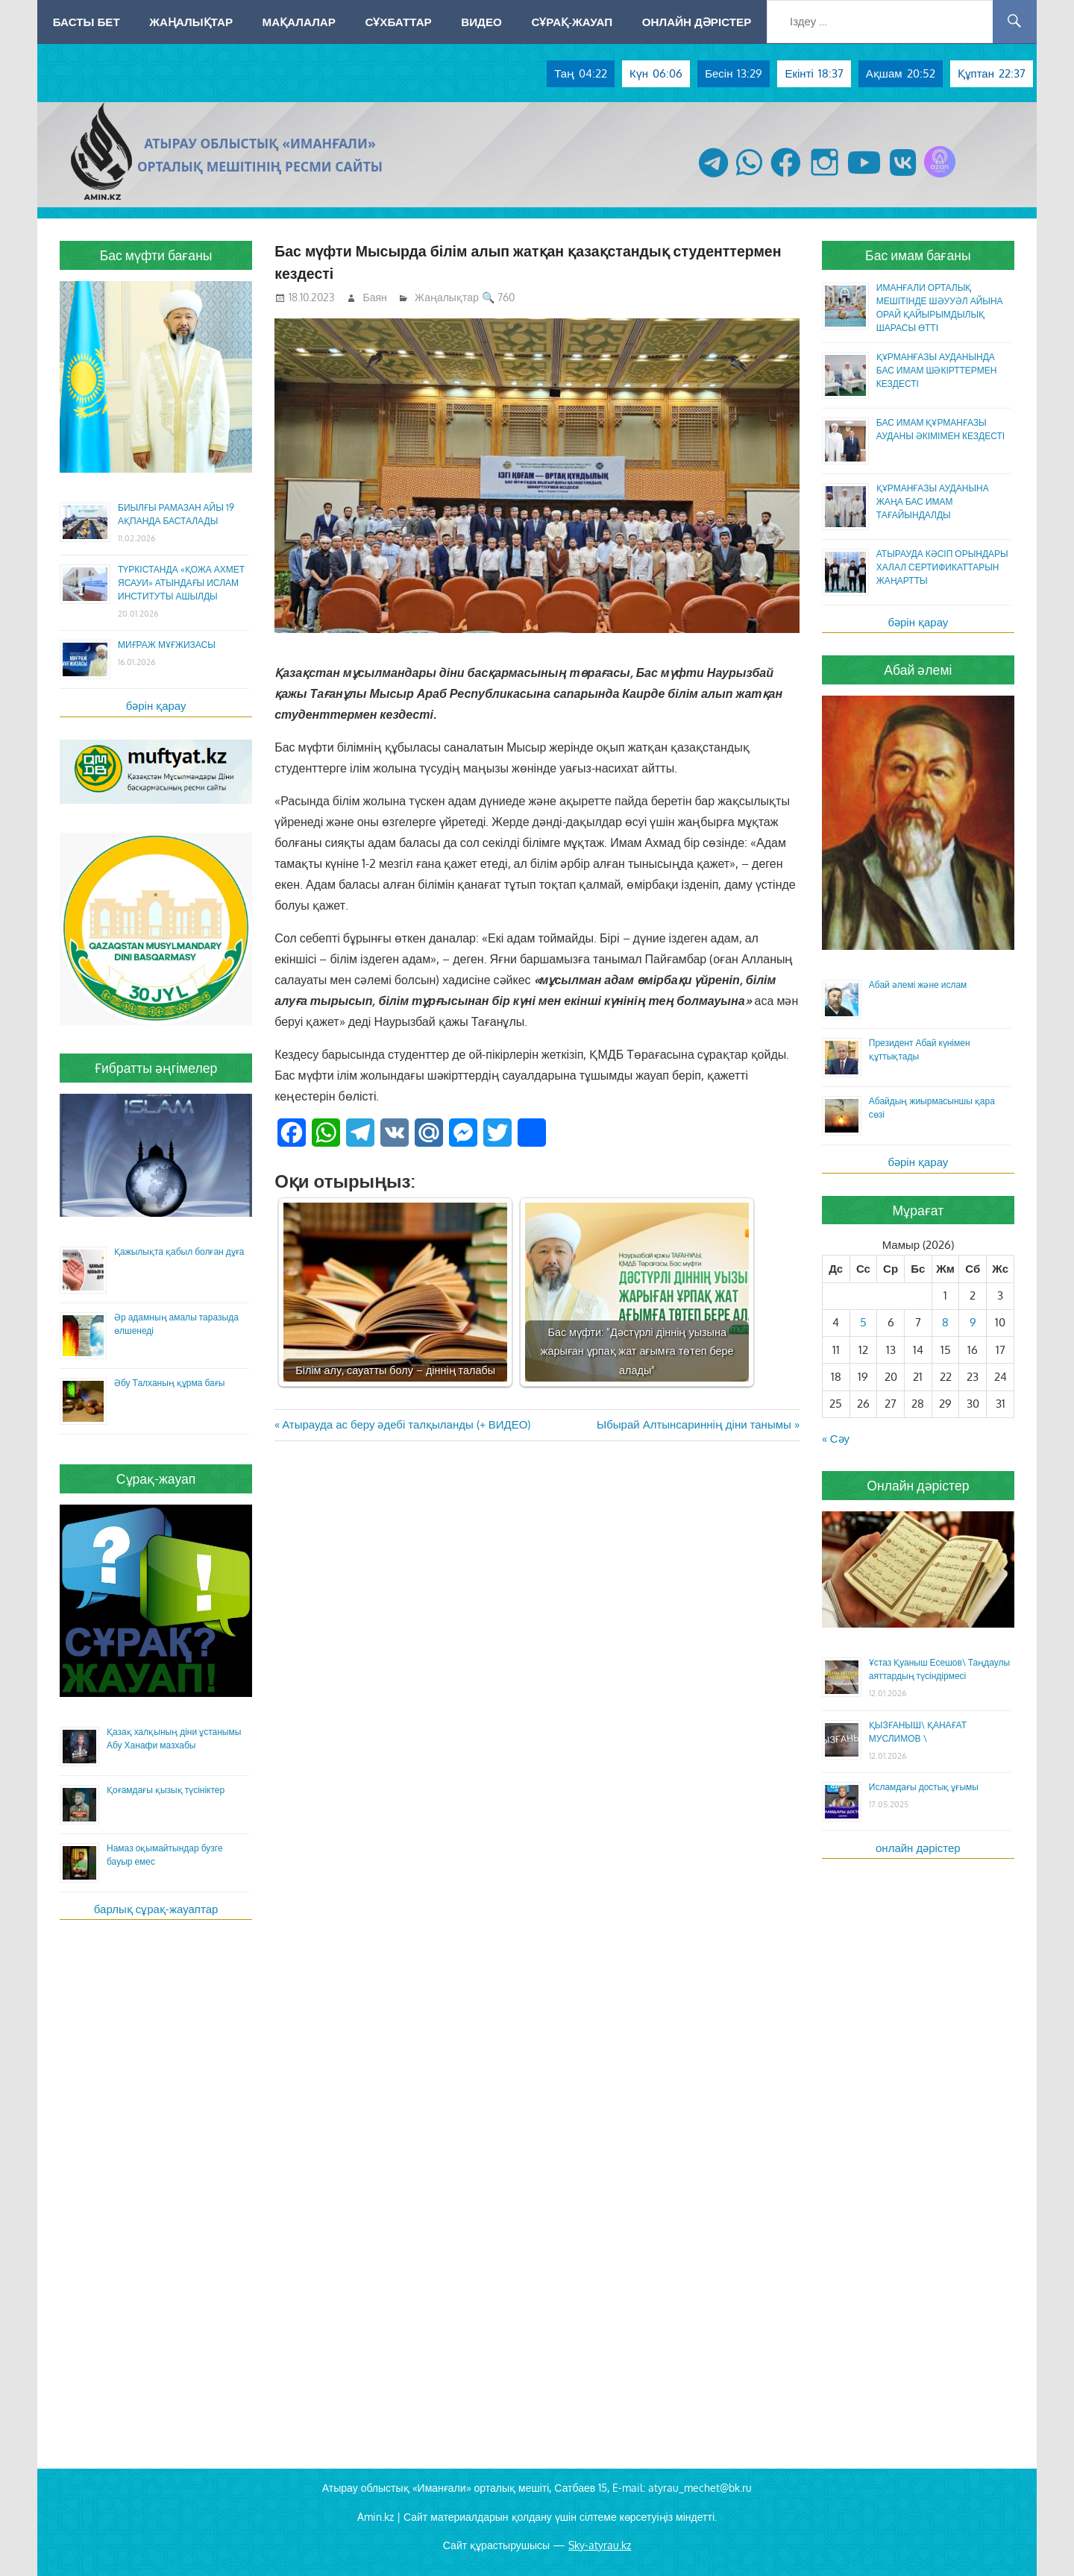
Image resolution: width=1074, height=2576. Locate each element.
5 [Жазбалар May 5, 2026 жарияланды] (863, 1322)
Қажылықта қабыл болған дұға (179, 1251)
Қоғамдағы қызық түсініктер (165, 1789)
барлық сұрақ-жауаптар (156, 1909)
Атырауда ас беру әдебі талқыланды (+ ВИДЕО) (405, 1424)
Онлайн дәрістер (697, 21)
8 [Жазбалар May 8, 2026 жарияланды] (945, 1322)
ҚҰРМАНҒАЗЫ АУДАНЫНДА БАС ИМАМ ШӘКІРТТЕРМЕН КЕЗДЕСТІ (936, 370)
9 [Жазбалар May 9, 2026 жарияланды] (973, 1322)
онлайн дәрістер (918, 1848)
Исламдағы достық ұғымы (924, 1786)
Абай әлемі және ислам (918, 984)
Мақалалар (299, 21)
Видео (481, 21)
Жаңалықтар (191, 21)
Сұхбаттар (398, 21)
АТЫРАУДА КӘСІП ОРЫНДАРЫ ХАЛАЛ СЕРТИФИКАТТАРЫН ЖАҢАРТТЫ (942, 567)
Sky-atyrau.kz (599, 2545)
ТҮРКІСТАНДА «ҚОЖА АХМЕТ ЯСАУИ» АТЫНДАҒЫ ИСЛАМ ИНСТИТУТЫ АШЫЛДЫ (181, 583)
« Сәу (836, 1439)
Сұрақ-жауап (571, 21)
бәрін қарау (156, 706)
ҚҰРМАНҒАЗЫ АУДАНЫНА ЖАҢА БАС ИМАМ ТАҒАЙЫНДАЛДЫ (932, 501)
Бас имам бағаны (918, 255)
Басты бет (86, 21)
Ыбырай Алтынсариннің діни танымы (694, 1424)
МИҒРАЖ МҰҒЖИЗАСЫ (167, 644)
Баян (375, 297)
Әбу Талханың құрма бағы (169, 1382)
